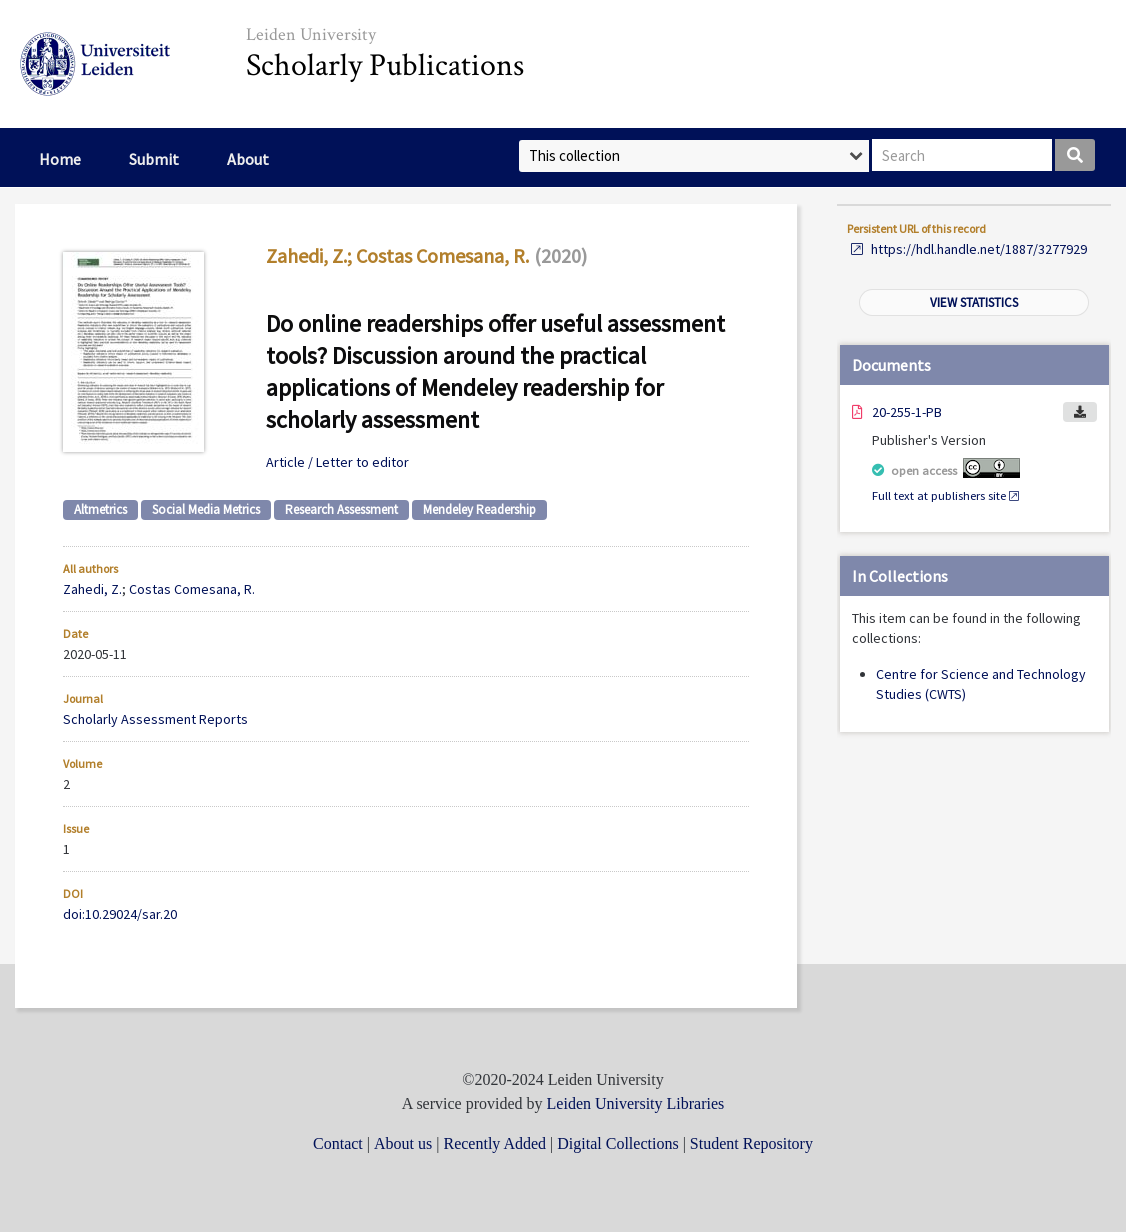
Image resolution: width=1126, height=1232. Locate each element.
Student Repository (751, 1143)
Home (60, 159)
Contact (338, 1143)
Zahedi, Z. (306, 255)
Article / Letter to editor (337, 462)
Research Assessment (341, 509)
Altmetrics (100, 509)
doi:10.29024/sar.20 (120, 914)
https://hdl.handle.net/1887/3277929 (979, 249)
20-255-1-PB (907, 412)
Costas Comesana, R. (442, 255)
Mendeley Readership (479, 509)
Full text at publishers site (939, 495)
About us (403, 1143)
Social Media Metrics (206, 509)
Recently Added (494, 1143)
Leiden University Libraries (636, 1103)
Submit (154, 159)
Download (1080, 412)
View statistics (974, 302)
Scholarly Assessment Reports (155, 719)
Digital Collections (617, 1143)
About (248, 159)
